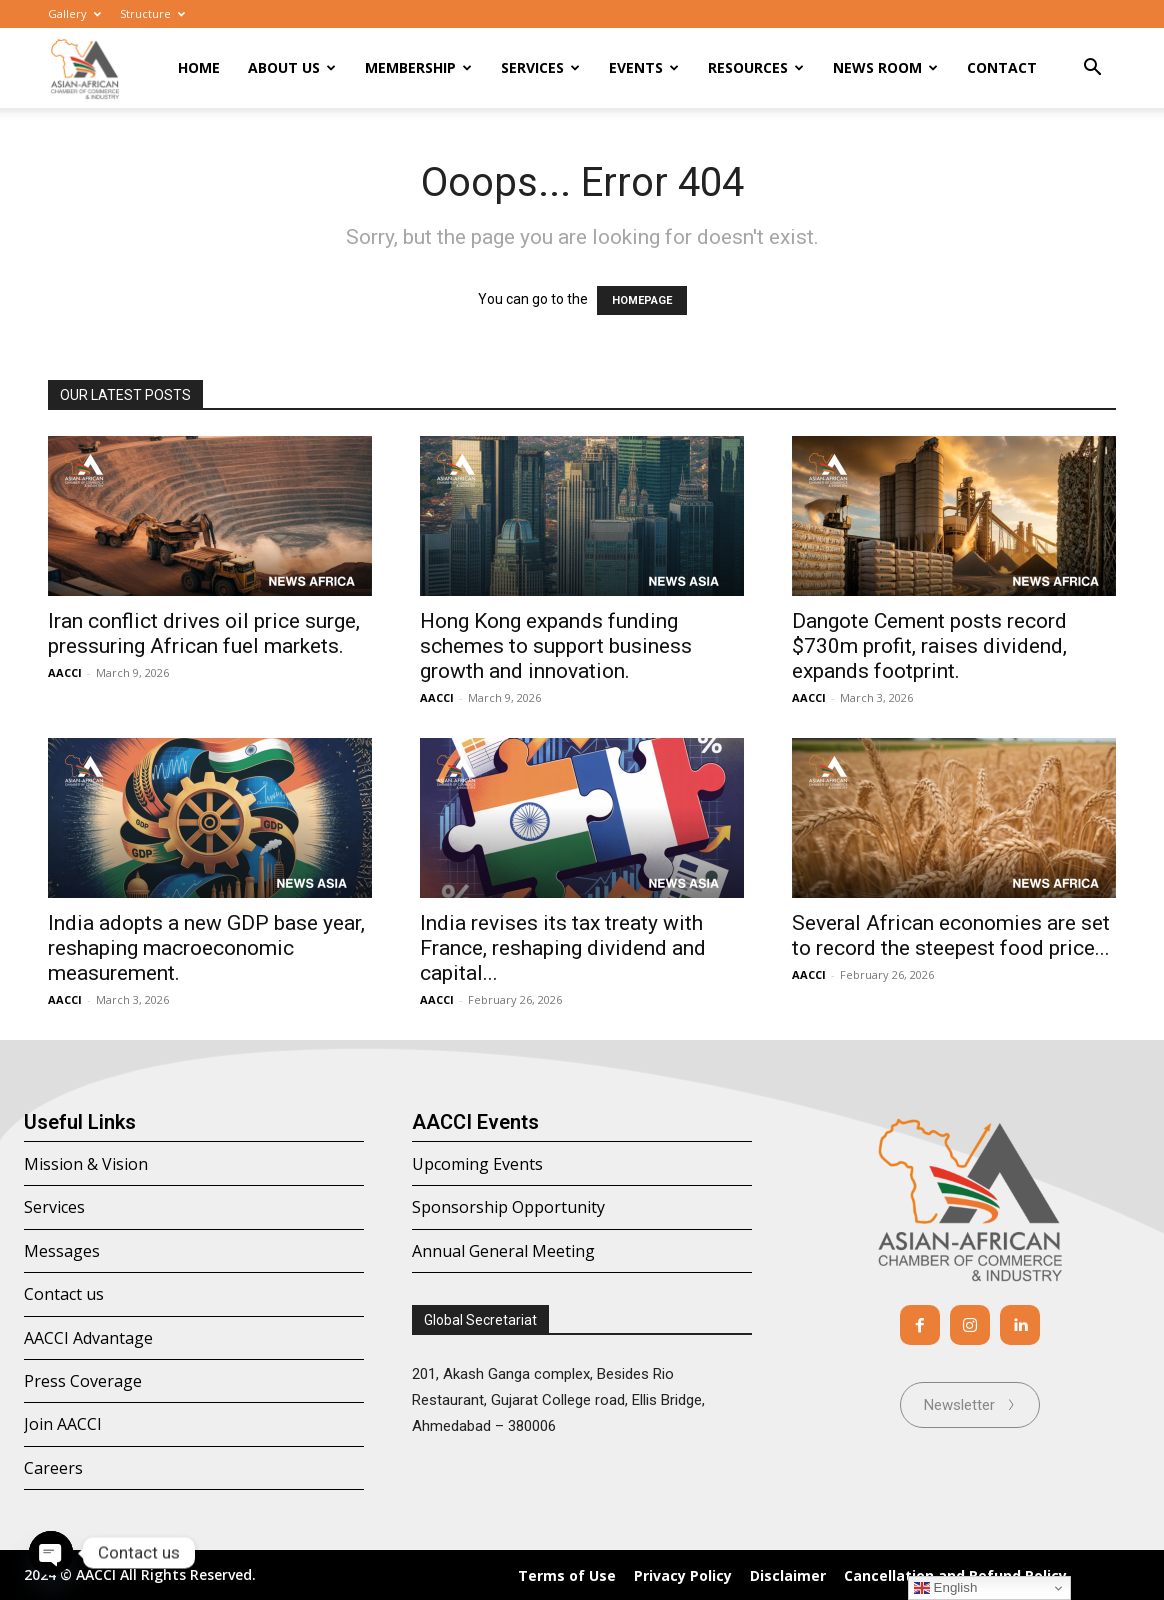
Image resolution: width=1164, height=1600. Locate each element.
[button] (1092, 69)
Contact (1002, 67)
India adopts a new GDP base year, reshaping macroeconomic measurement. (206, 948)
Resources (756, 67)
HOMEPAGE (642, 300)
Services (540, 67)
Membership (418, 67)
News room (885, 67)
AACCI (65, 672)
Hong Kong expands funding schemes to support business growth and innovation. (556, 646)
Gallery (74, 13)
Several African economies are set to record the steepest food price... (951, 935)
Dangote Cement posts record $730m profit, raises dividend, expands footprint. (929, 646)
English (945, 1588)
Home (199, 67)
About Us (292, 67)
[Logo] (85, 68)
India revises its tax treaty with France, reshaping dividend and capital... (563, 948)
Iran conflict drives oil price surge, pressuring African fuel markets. (204, 633)
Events (644, 67)
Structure (152, 13)
